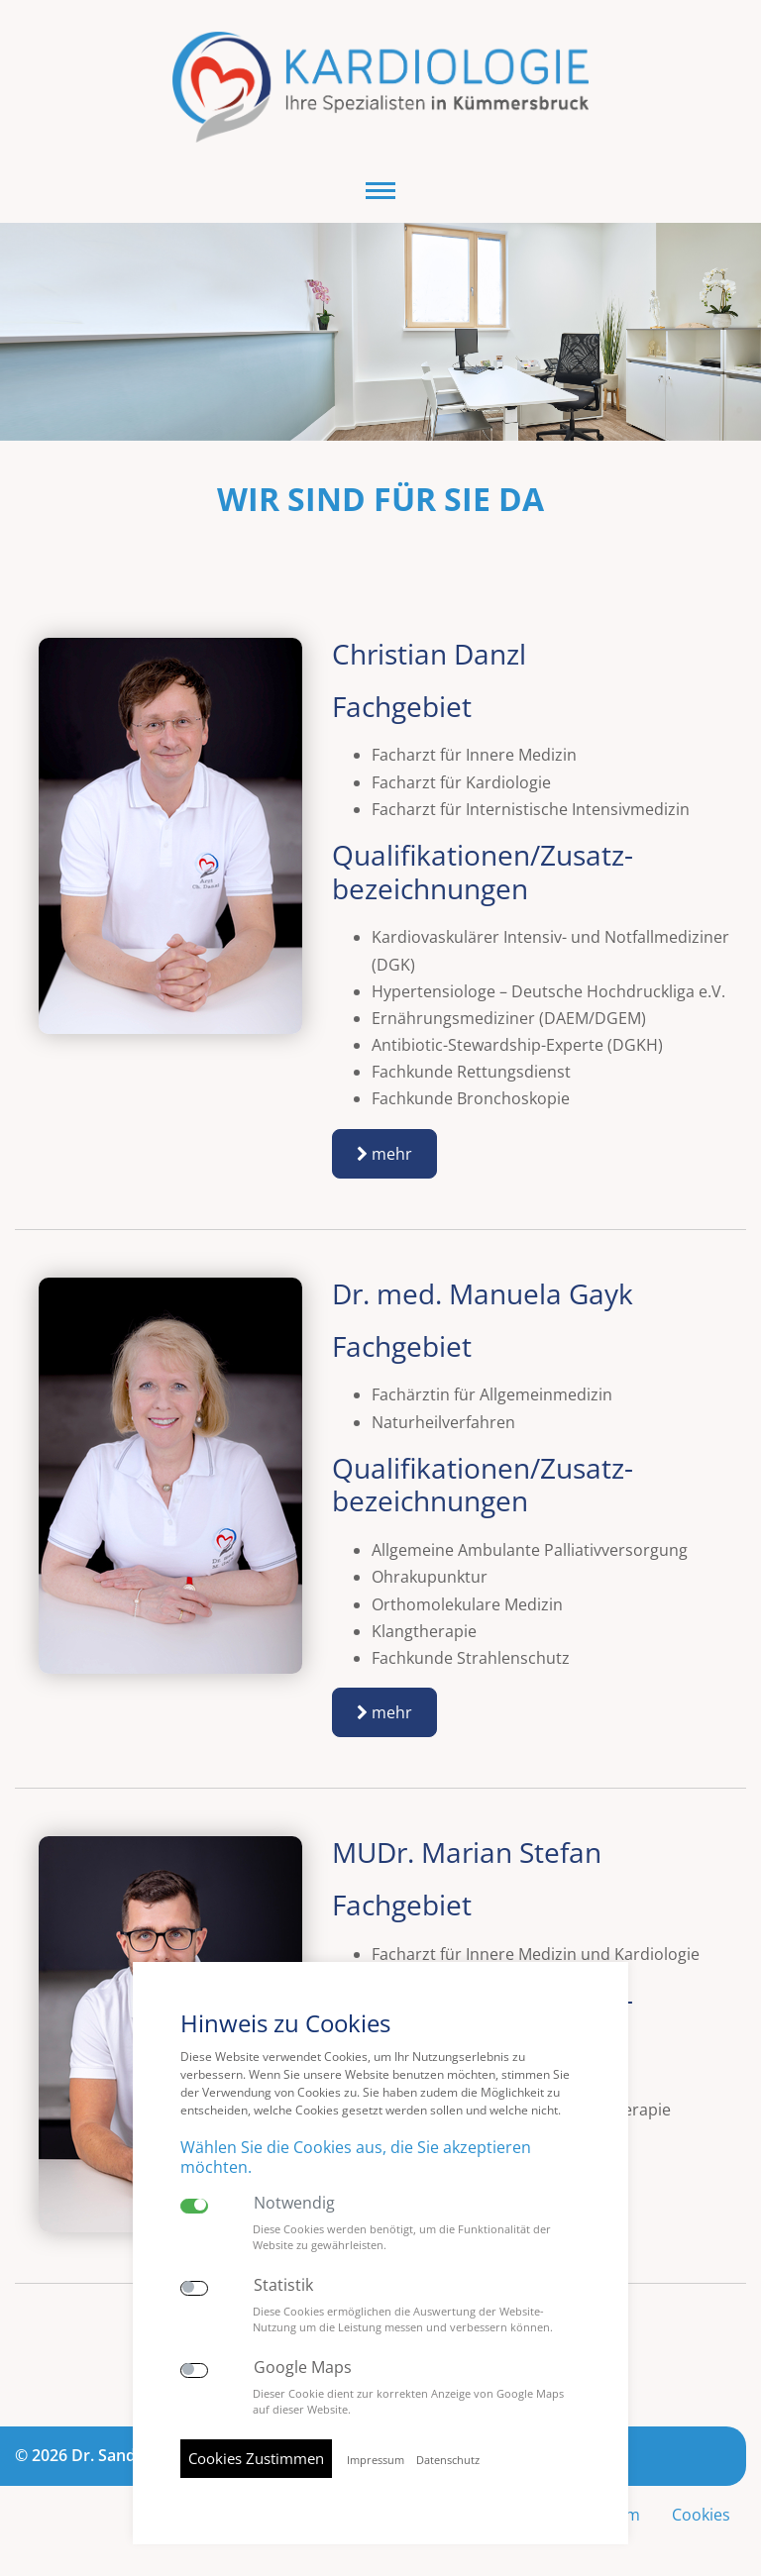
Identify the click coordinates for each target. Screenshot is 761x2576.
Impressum (375, 2460)
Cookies (701, 2514)
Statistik (283, 2285)
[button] (380, 190)
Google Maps (303, 2367)
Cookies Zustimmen (256, 2458)
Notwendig (294, 2203)
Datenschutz (448, 2460)
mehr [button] (384, 1154)
